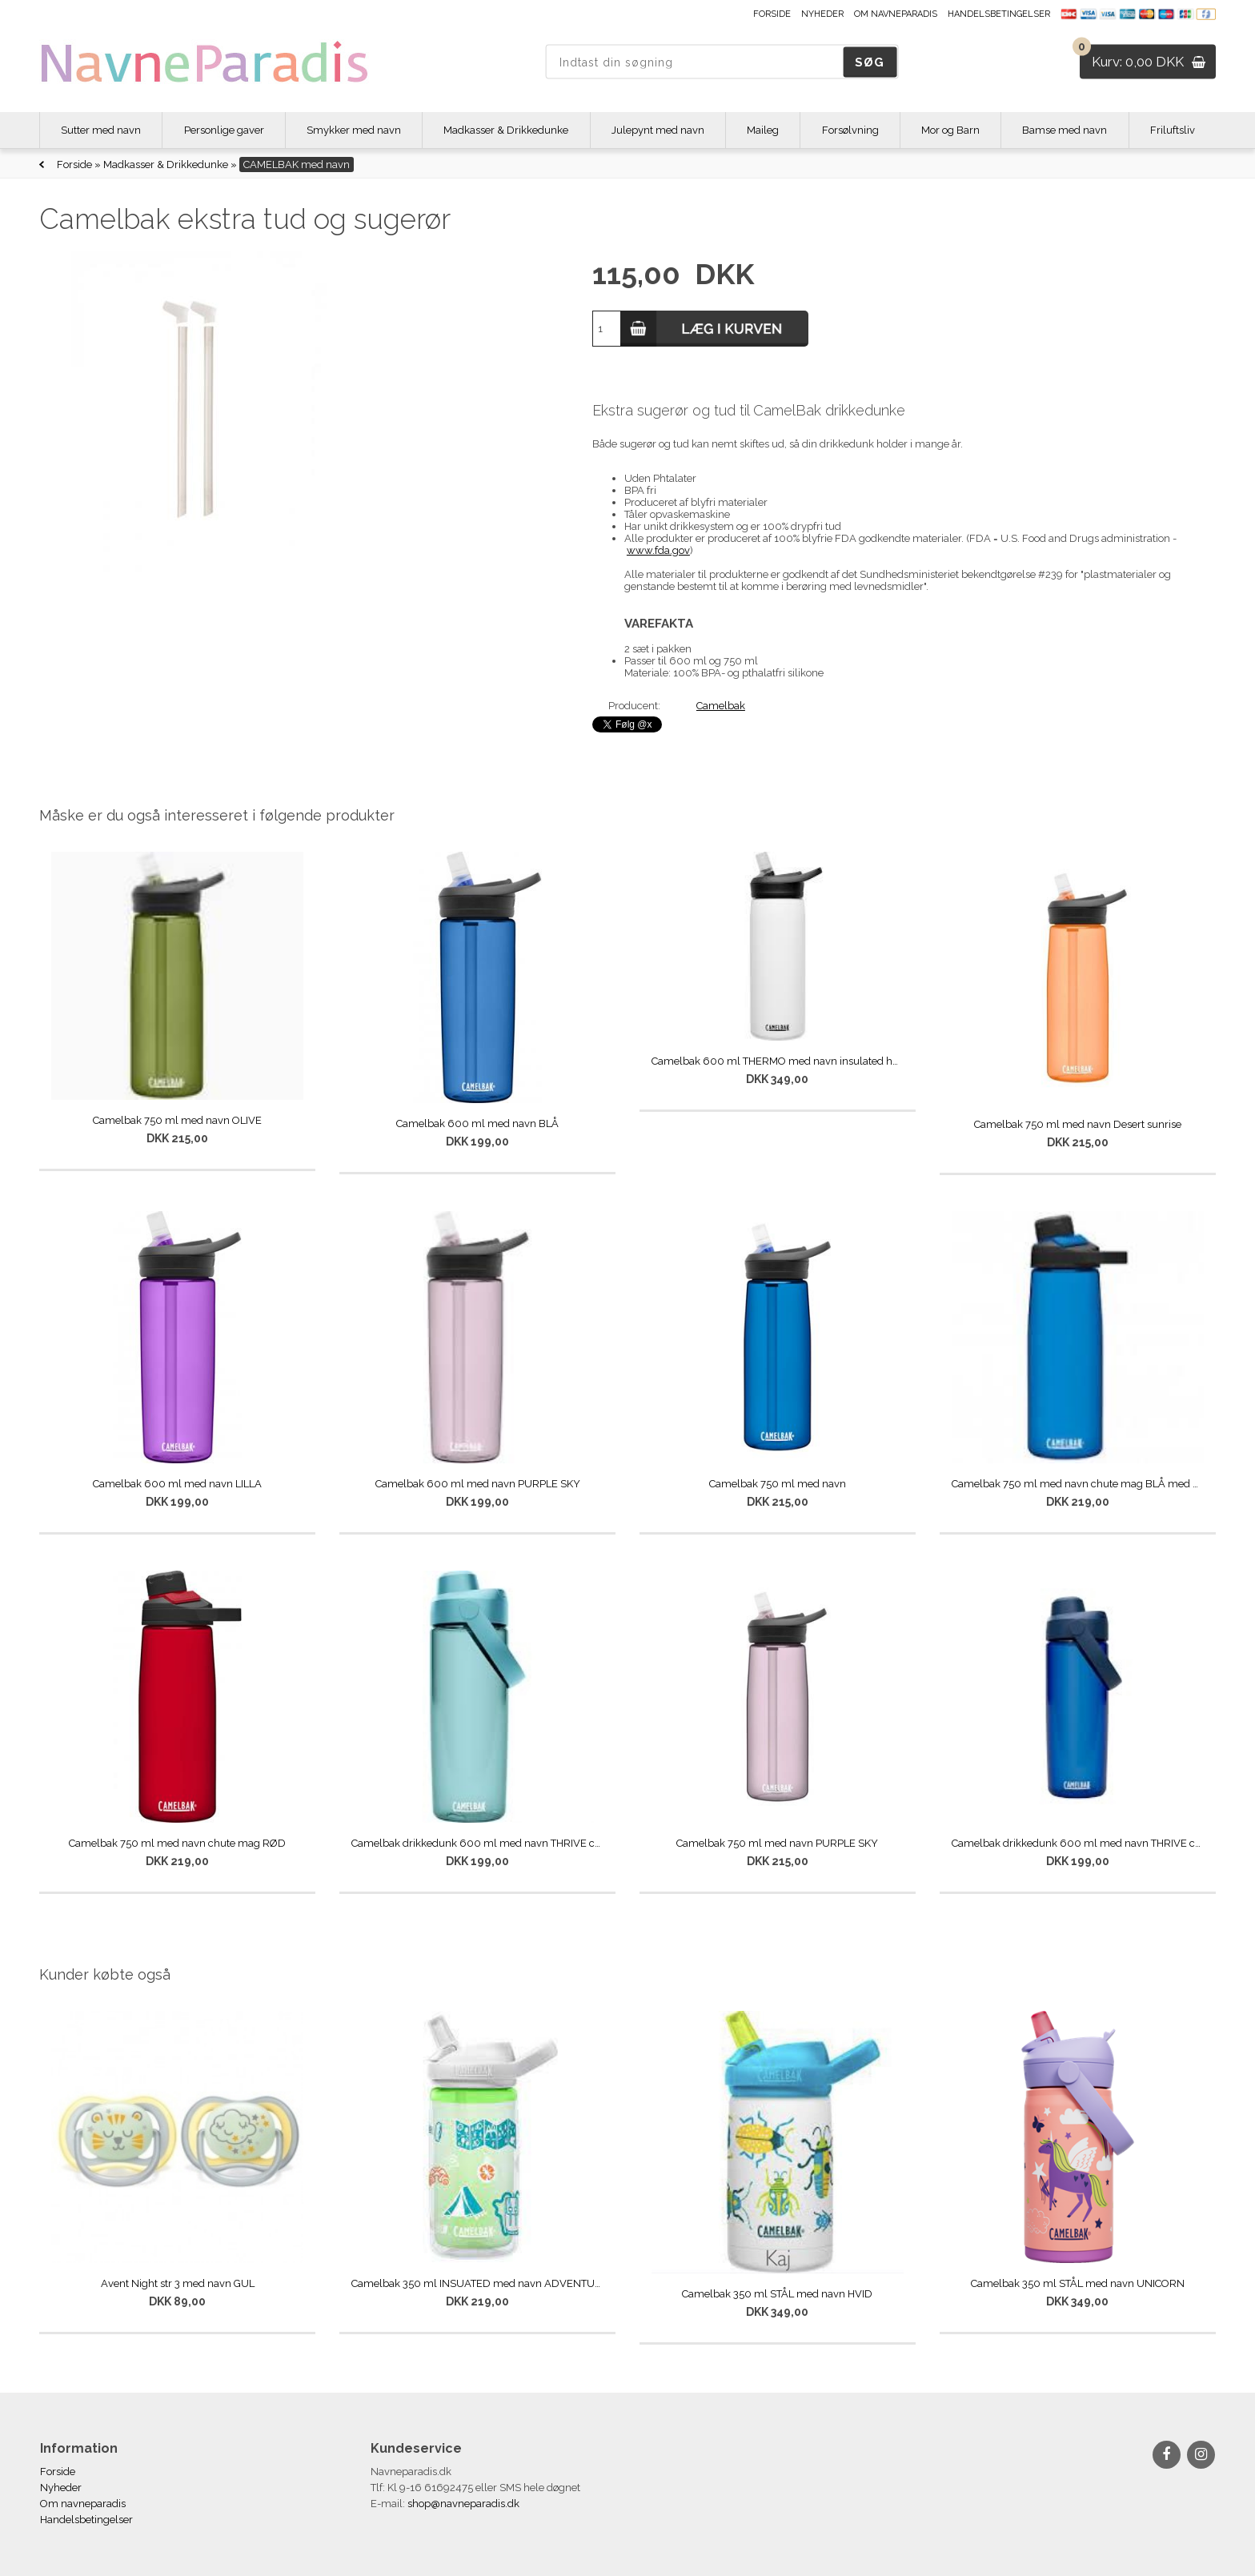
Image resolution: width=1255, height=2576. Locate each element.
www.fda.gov (658, 550)
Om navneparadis (895, 14)
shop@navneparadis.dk (463, 2504)
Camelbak (720, 706)
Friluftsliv (1172, 130)
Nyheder (822, 14)
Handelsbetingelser (999, 14)
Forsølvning (850, 130)
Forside (772, 14)
